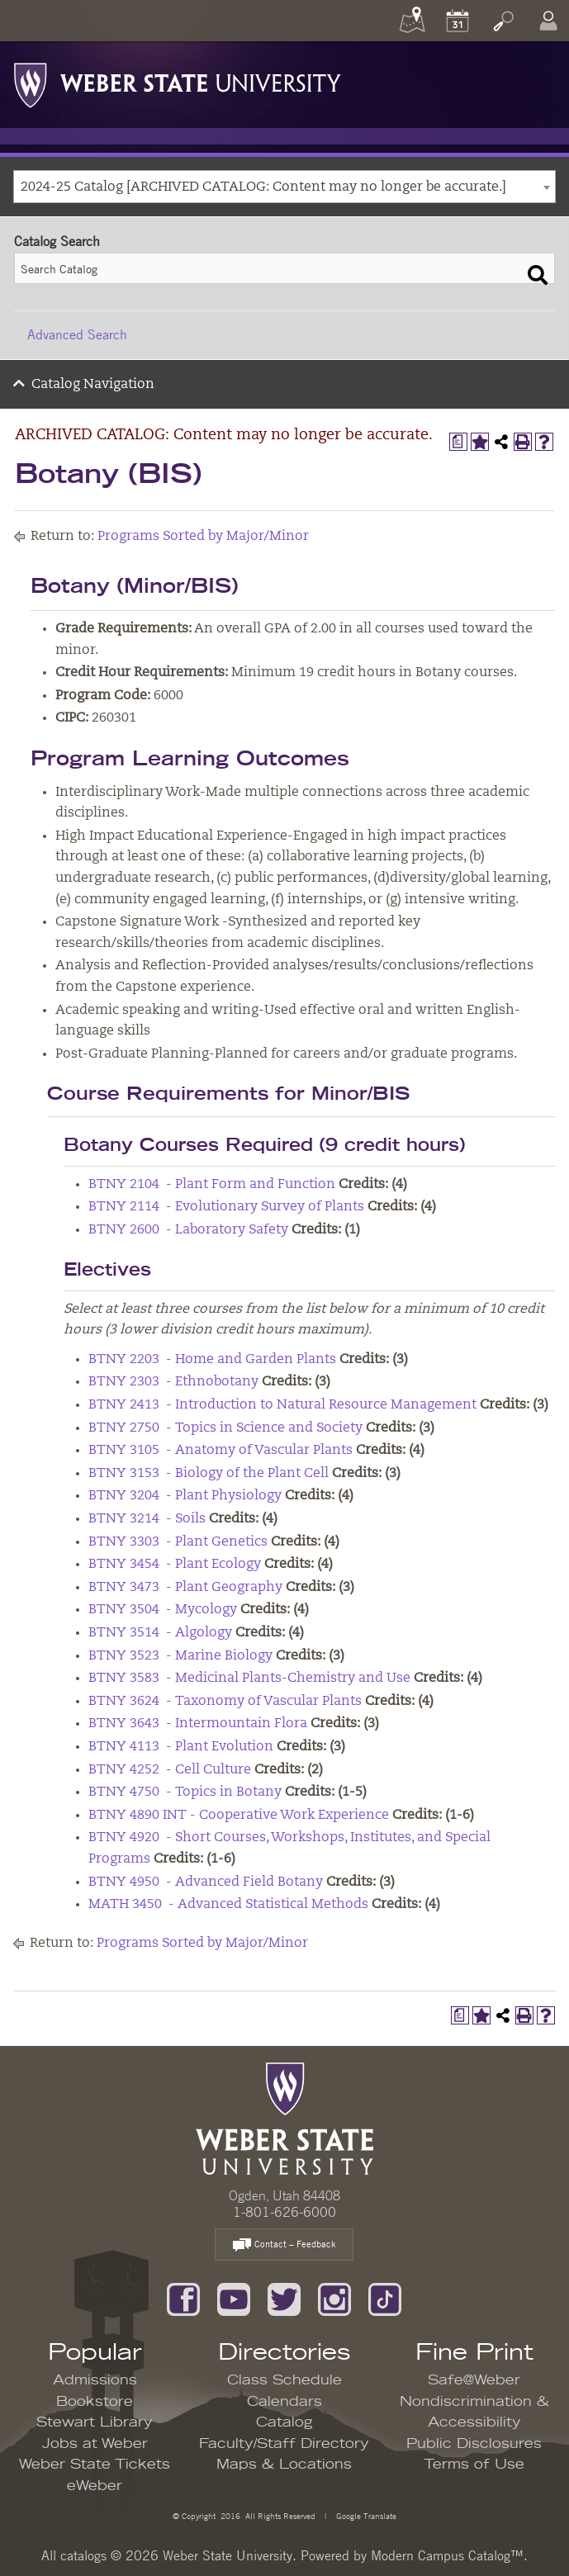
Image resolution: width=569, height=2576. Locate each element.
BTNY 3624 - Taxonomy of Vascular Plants (225, 1701)
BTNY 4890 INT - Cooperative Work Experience (238, 1815)
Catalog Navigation (92, 384)
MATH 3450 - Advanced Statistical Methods (228, 1904)
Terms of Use (474, 2464)
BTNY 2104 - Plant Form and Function (211, 1184)
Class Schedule (284, 2380)
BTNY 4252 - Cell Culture (169, 1770)
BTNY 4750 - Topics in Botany (185, 1792)
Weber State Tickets (94, 2464)
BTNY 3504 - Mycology (162, 1610)
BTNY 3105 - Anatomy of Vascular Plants (220, 1450)
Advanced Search (77, 334)
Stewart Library (94, 2422)
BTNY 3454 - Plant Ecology (174, 1564)
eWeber (94, 2486)
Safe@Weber (474, 2380)
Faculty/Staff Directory (284, 2444)
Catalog (284, 2422)
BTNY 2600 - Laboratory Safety (188, 1230)
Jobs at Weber (95, 2444)
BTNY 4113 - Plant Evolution (180, 1747)
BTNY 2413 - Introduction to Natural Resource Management (282, 1405)
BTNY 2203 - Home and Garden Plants (212, 1359)
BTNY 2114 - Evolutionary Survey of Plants (226, 1207)
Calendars (284, 2401)
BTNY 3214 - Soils (147, 1519)
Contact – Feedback (284, 2245)
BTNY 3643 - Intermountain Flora (197, 1724)
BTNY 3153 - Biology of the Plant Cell (208, 1473)
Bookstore (94, 2401)
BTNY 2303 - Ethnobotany (173, 1382)
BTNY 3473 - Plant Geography (185, 1587)
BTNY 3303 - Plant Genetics (178, 1542)
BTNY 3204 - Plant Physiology (185, 1496)
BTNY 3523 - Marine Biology (180, 1656)
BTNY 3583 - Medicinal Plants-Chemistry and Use (249, 1678)
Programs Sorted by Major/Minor (203, 536)
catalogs (83, 2555)
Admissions (95, 2380)
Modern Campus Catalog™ (447, 2555)
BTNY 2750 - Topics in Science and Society (225, 1428)
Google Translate (365, 2515)
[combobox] (284, 186)
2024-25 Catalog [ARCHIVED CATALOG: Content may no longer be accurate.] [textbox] (263, 187)
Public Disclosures (474, 2444)
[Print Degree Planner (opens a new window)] (458, 442)
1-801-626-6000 (284, 2212)
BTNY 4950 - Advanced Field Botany (205, 1882)
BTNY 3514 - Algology (160, 1633)
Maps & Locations (284, 2464)
